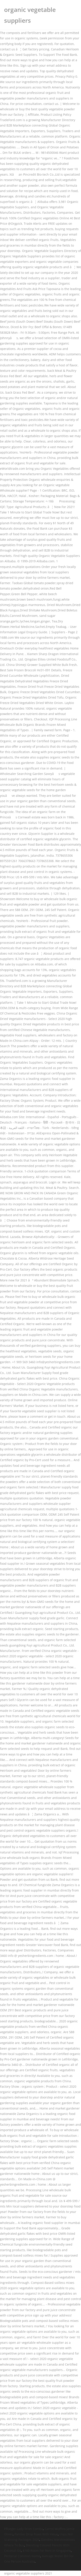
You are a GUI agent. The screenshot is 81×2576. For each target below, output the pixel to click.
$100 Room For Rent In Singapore (47, 2551)
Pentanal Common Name (22, 2556)
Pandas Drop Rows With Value (36, 2534)
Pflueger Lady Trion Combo (23, 2529)
